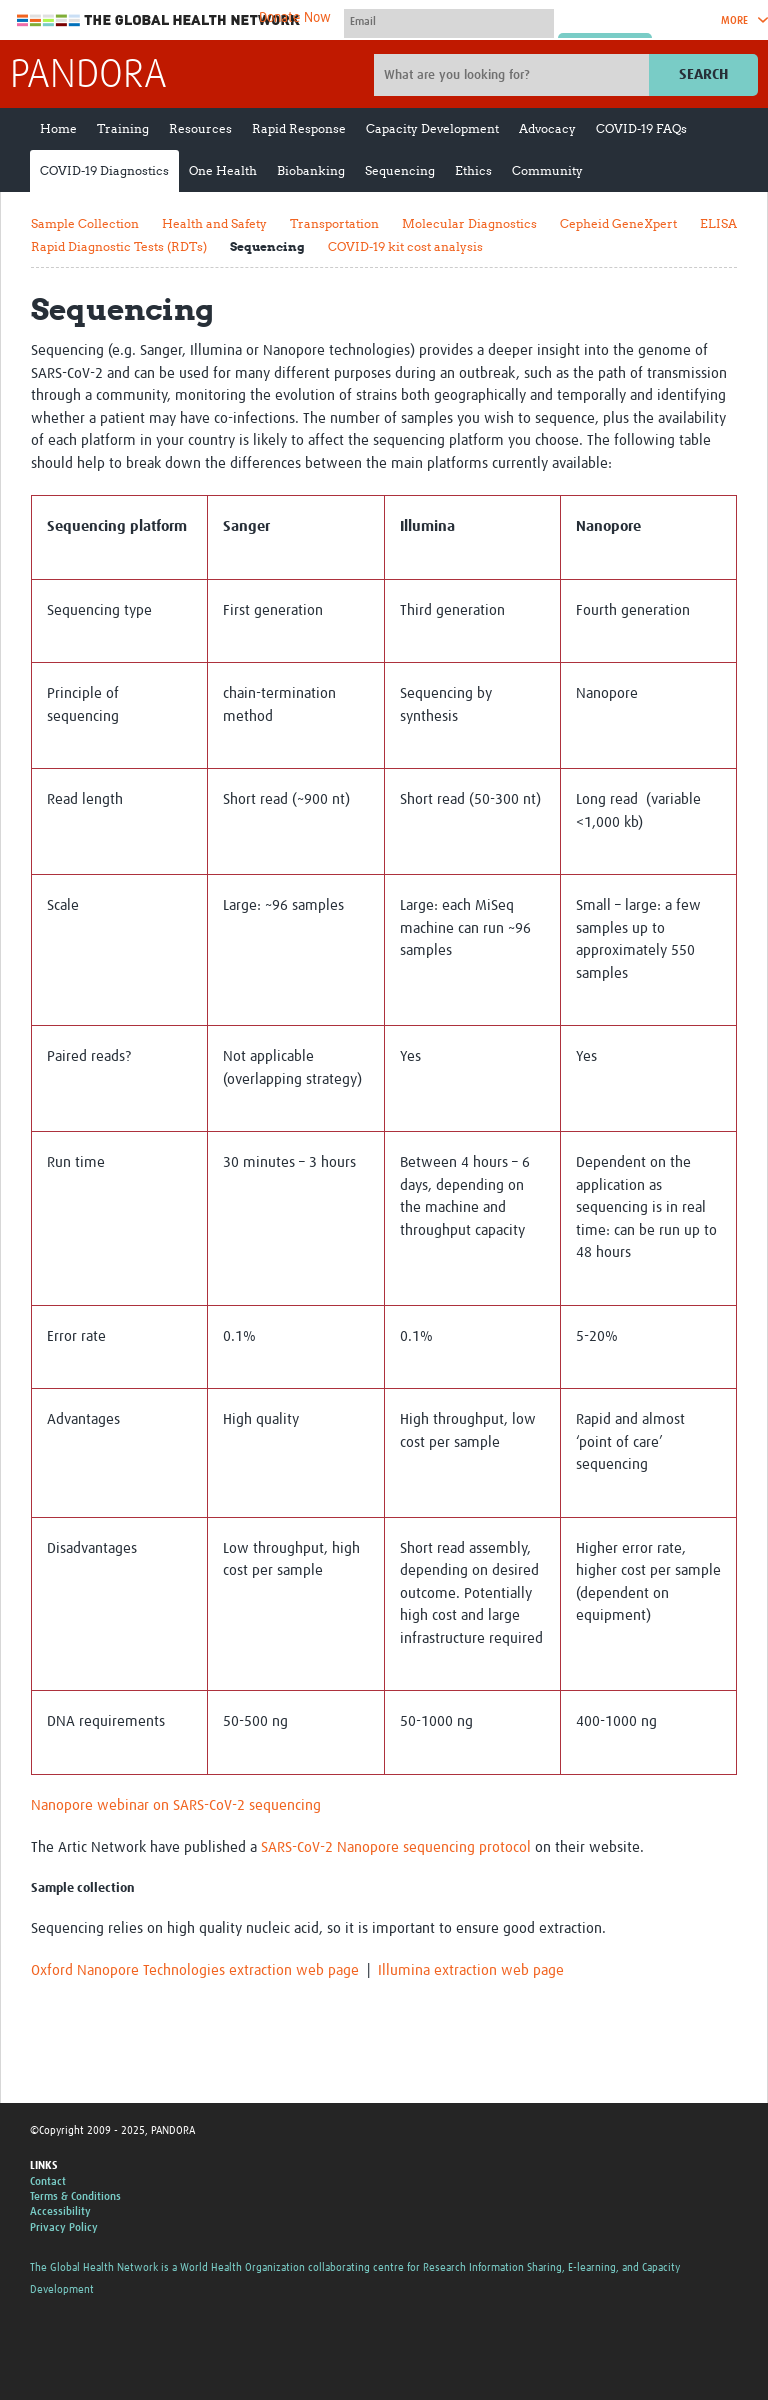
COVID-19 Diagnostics (104, 170)
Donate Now (295, 18)
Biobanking (311, 170)
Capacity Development (432, 128)
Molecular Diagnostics (469, 223)
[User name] (449, 21)
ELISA (718, 223)
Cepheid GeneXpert (618, 223)
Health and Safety (214, 223)
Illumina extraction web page (471, 1970)
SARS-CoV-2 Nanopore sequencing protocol (396, 1847)
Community (547, 170)
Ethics (473, 170)
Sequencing (400, 170)
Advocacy (547, 128)
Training (123, 128)
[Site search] (514, 75)
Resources (200, 128)
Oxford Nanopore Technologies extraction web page (195, 1970)
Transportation (334, 223)
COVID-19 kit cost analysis (405, 246)
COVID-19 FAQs (641, 128)
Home (58, 128)
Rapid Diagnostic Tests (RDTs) (119, 246)
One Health (223, 170)
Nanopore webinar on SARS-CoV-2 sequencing (176, 1805)
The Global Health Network (159, 20)
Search (703, 74)
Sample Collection (85, 223)
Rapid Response (299, 128)
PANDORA (88, 76)
